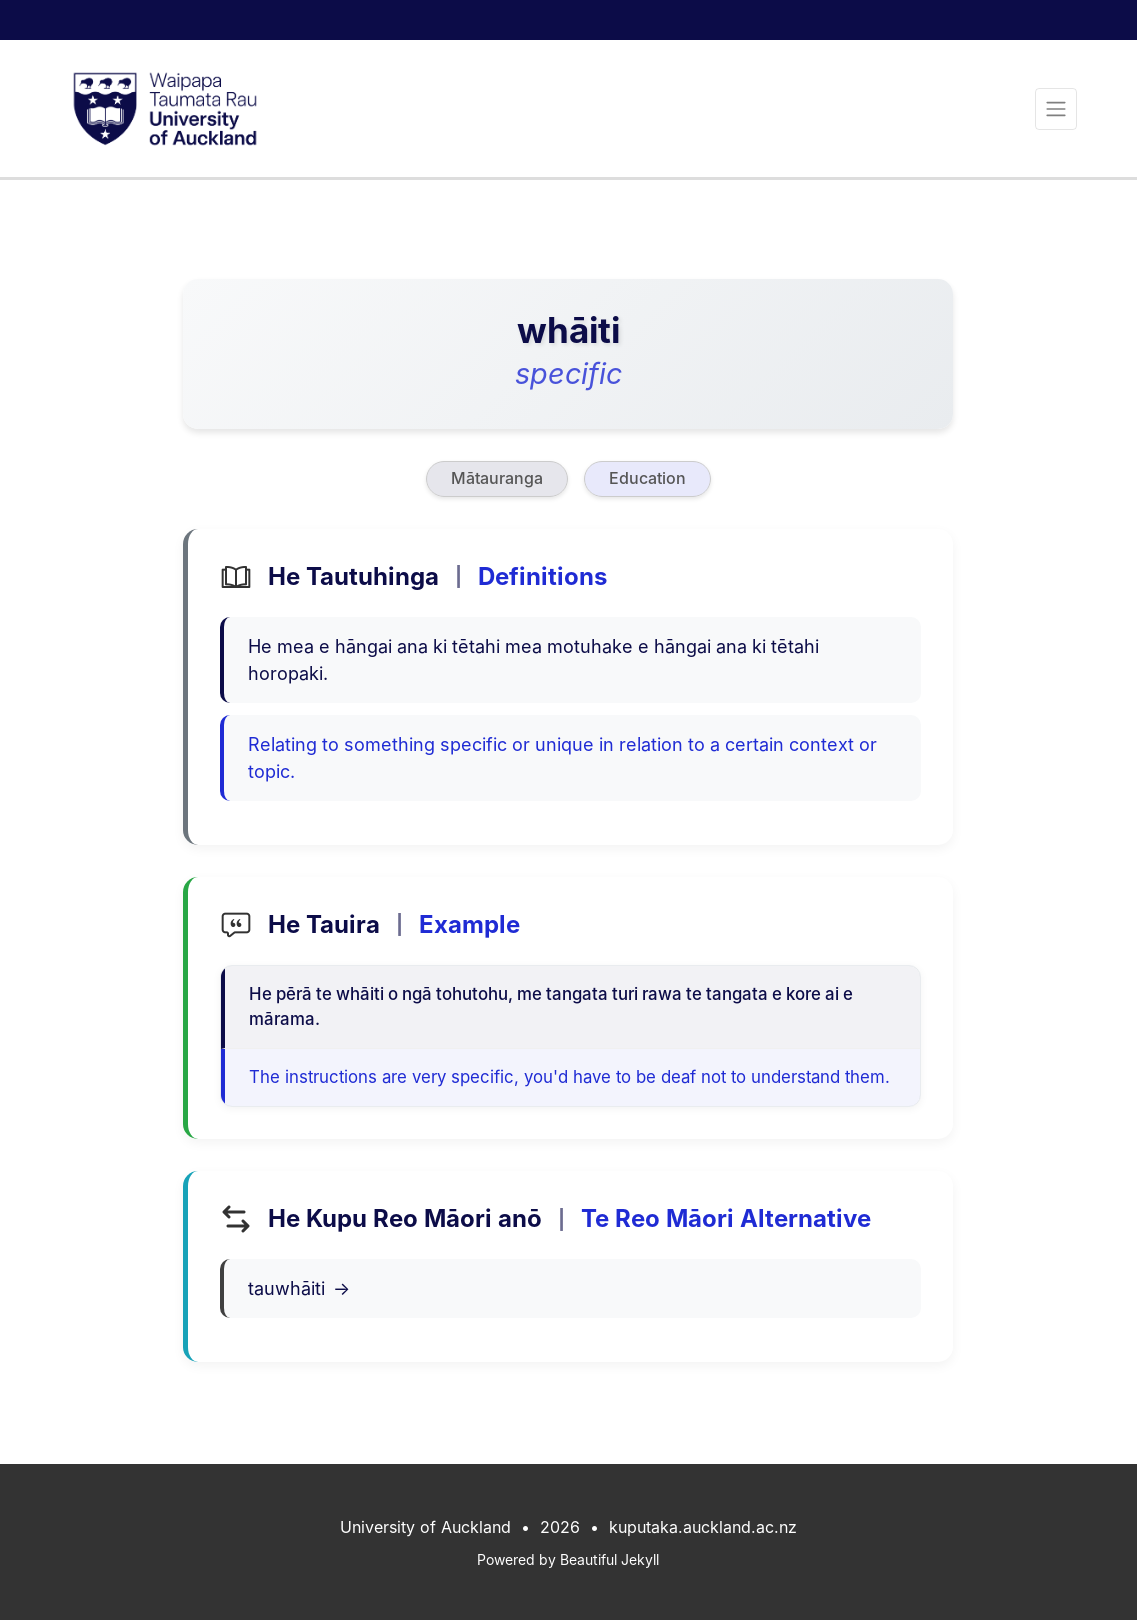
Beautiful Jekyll (609, 1559)
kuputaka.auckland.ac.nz (703, 1527)
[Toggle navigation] (1056, 109)
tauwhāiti (299, 1288)
